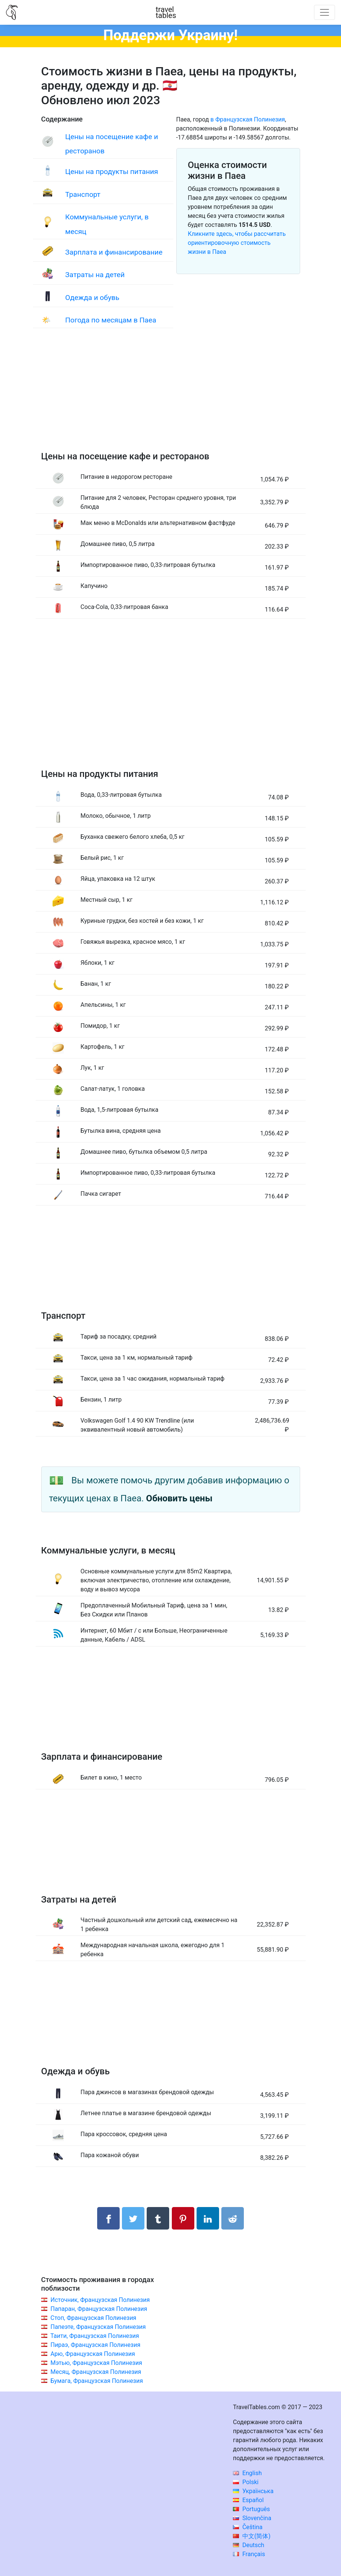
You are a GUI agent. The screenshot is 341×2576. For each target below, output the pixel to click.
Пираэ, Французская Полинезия (95, 2344)
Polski (245, 2482)
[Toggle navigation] (324, 12)
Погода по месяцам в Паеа (110, 320)
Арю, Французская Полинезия (92, 2353)
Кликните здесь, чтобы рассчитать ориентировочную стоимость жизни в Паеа (237, 242)
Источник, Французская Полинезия (100, 2299)
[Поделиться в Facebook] (108, 2218)
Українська (253, 2491)
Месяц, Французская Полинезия (95, 2371)
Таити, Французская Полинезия (94, 2335)
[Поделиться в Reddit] (232, 2218)
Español (248, 2500)
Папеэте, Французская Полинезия (98, 2326)
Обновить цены (179, 1498)
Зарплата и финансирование (113, 252)
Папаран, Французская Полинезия (98, 2308)
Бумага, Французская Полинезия (96, 2380)
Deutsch (248, 2545)
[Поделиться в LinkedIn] (208, 2218)
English (247, 2473)
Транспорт (83, 194)
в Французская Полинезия (247, 119)
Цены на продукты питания (111, 171)
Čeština (248, 2527)
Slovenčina (252, 2518)
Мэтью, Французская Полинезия (96, 2362)
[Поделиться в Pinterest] (183, 2218)
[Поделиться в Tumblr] (158, 2218)
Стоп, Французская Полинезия (93, 2317)
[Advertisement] (170, 397)
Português (251, 2509)
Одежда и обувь (92, 297)
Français (249, 2554)
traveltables (166, 12)
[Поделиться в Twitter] (133, 2218)
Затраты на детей (95, 274)
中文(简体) (251, 2536)
